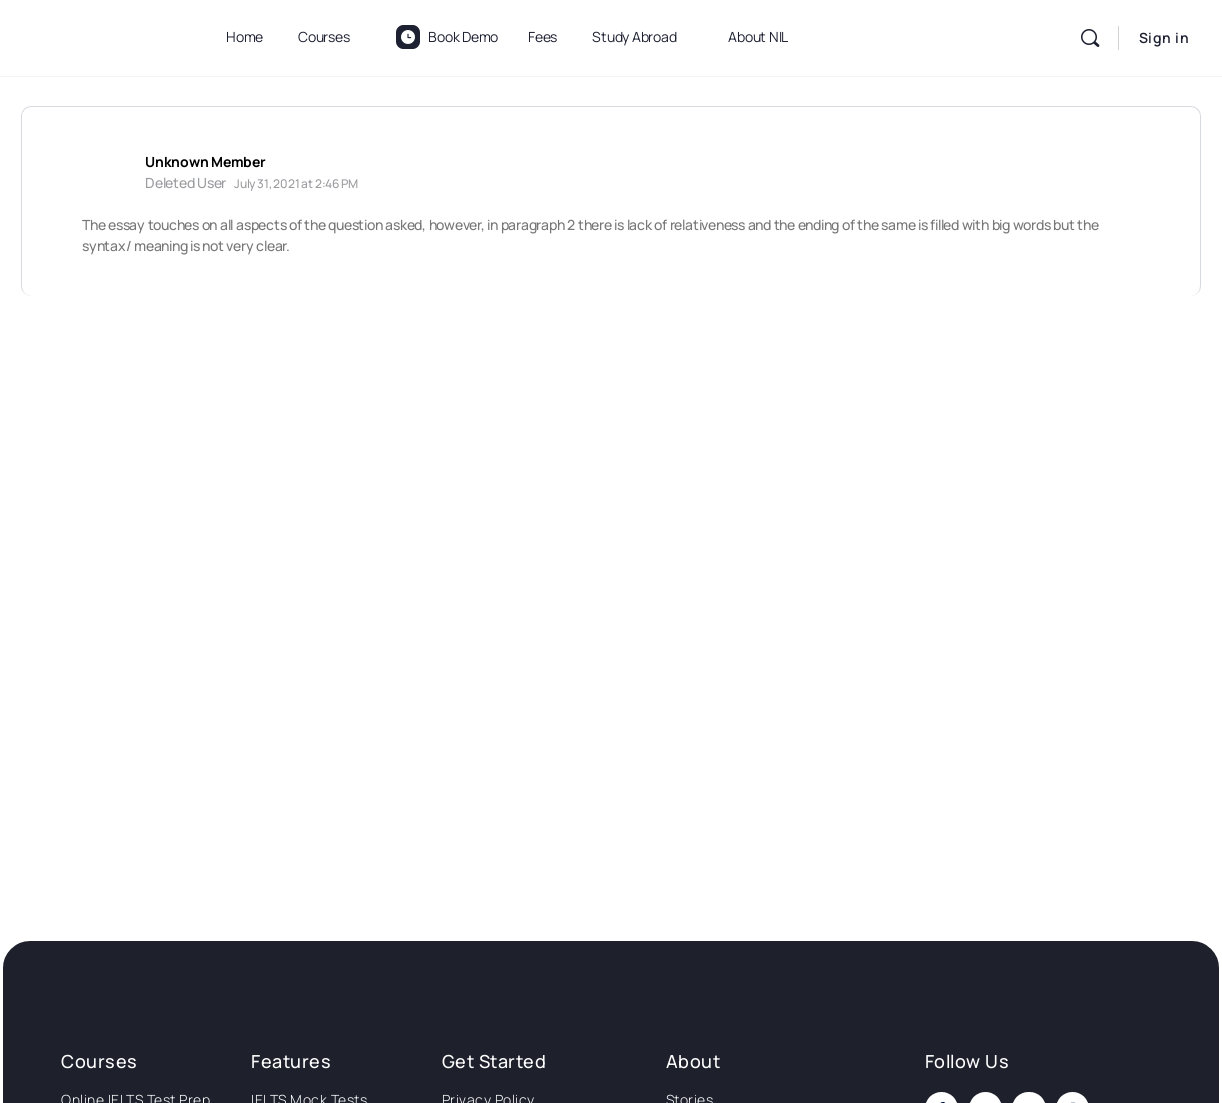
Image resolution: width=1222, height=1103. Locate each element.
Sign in (1164, 37)
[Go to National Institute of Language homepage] (101, 34)
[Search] (1090, 38)
